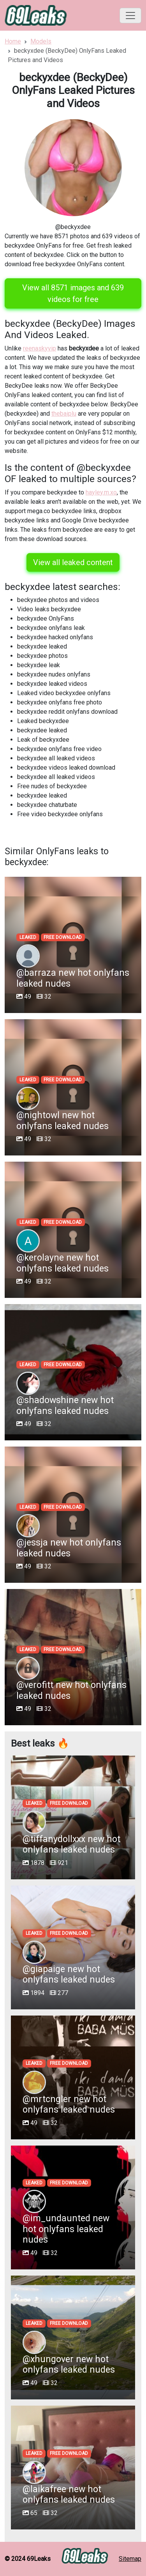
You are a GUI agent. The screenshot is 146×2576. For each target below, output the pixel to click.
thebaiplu (63, 413)
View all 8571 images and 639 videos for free (73, 293)
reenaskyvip (39, 348)
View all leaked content (73, 562)
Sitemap (130, 2558)
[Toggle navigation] (130, 15)
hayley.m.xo (101, 492)
